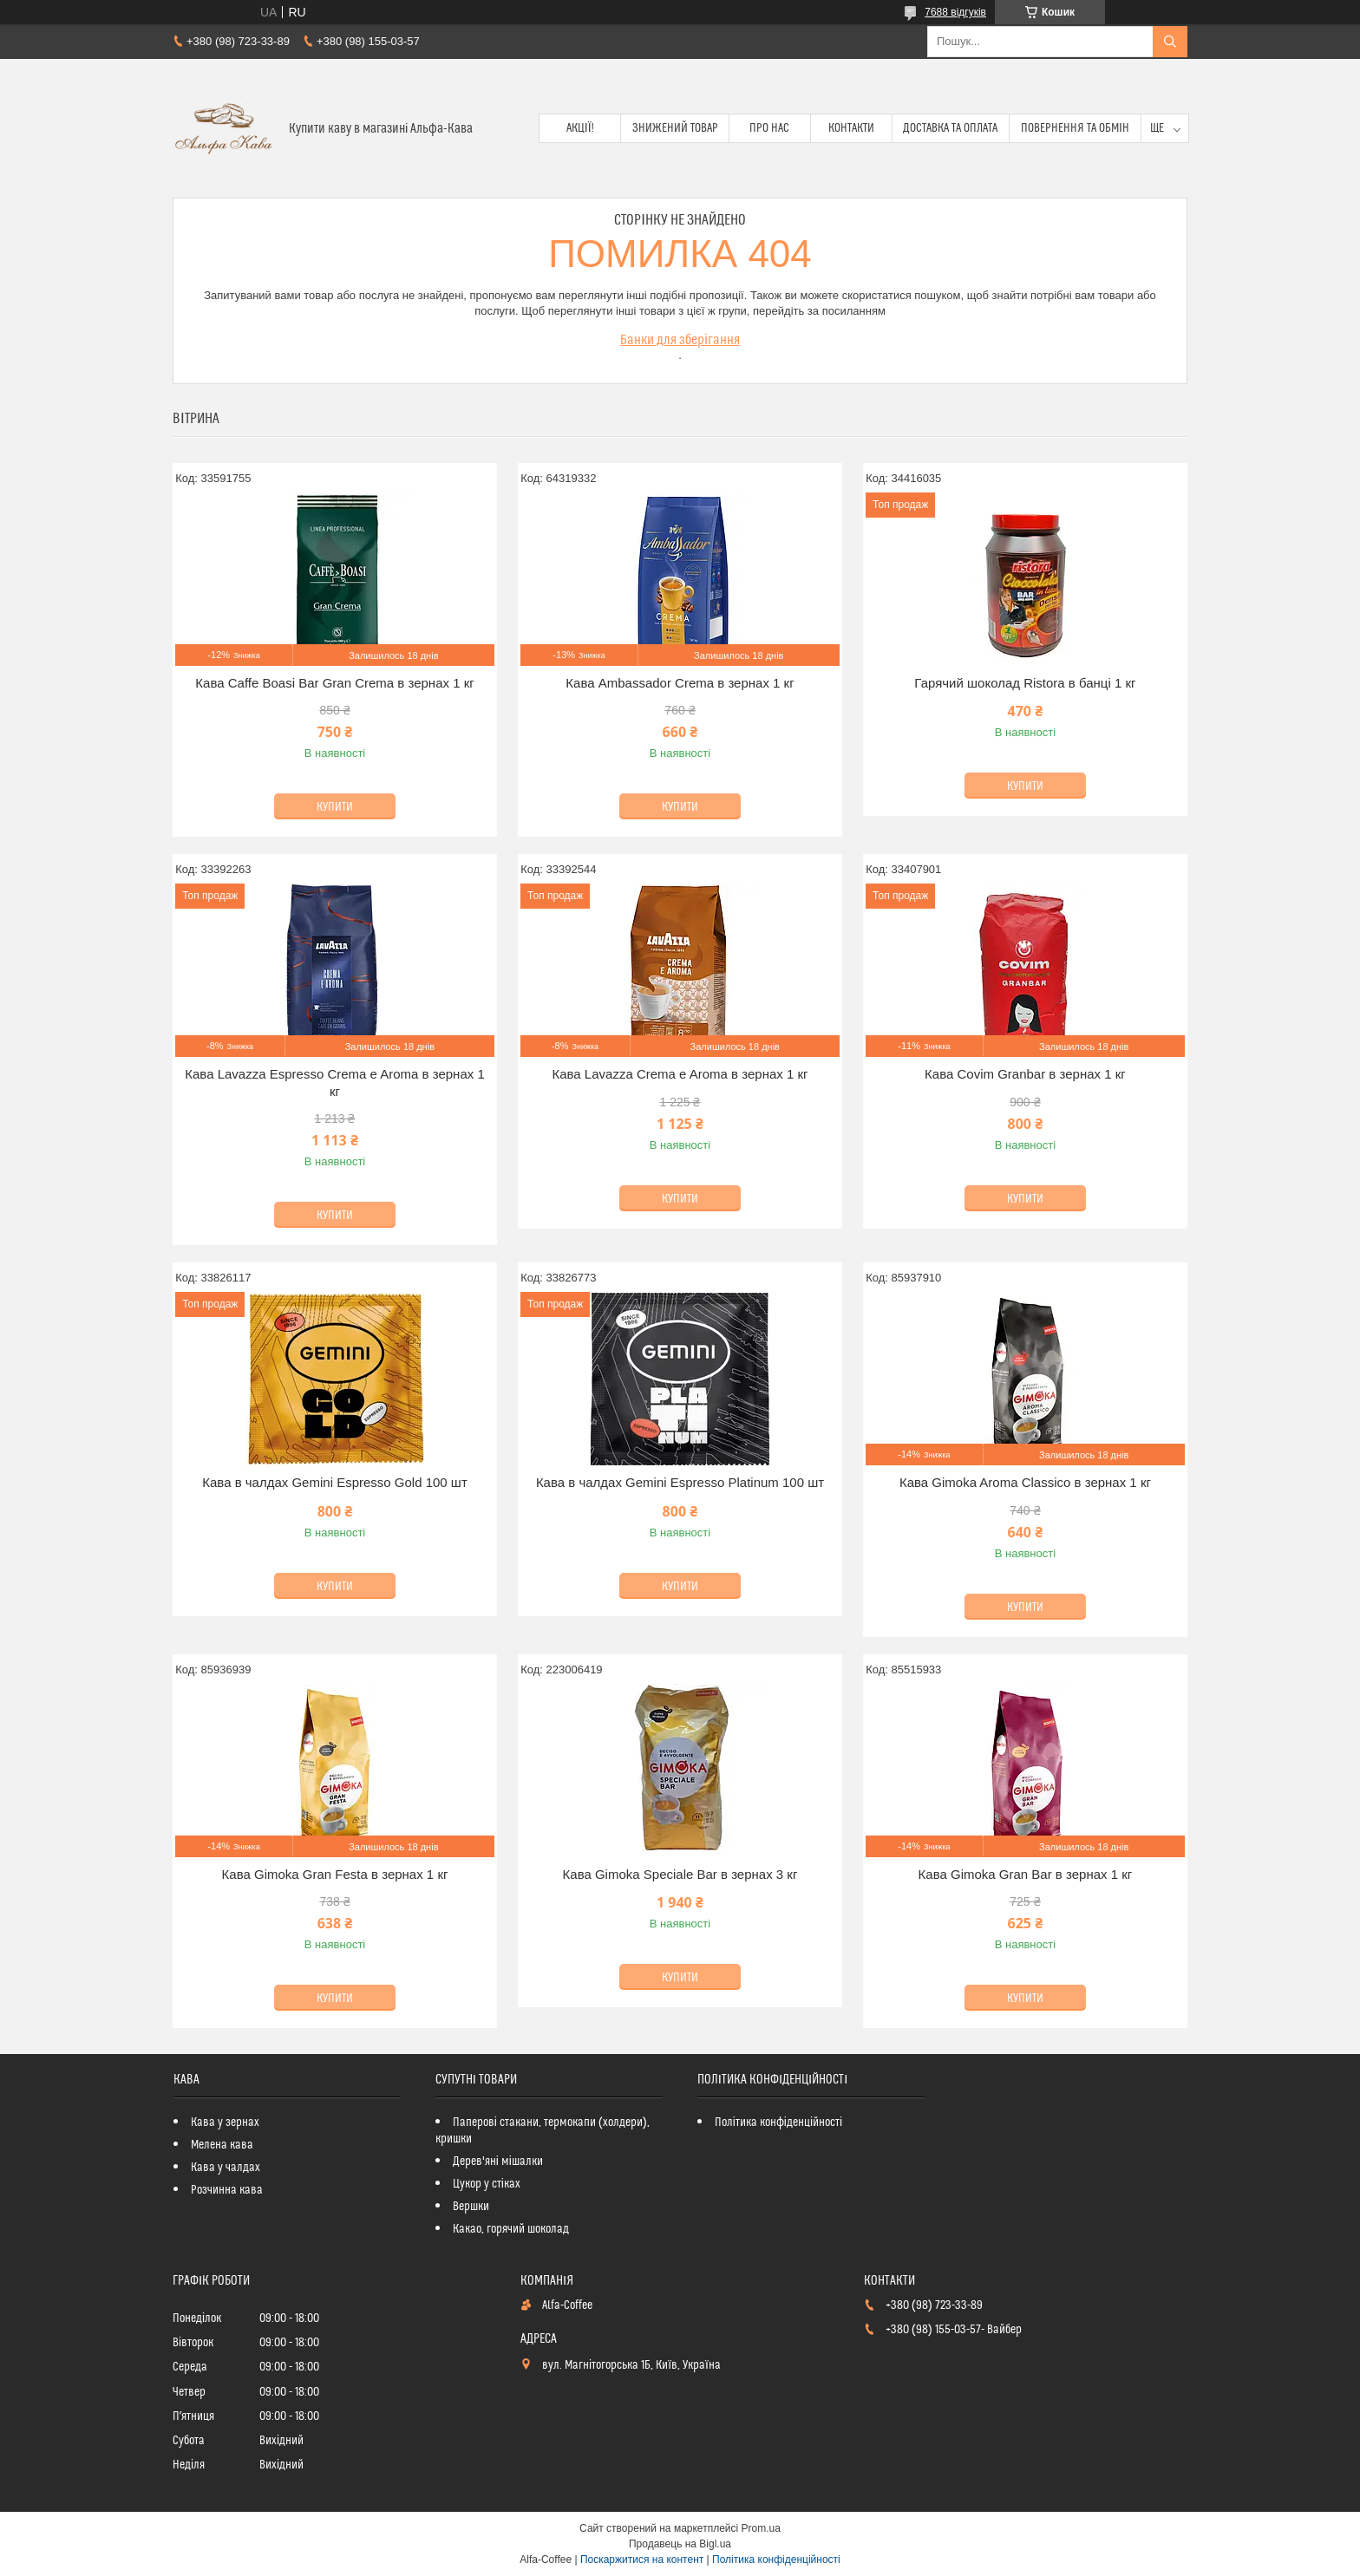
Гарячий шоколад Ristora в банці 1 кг (1024, 682)
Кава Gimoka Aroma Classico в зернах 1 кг (1025, 1482)
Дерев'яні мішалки (498, 2161)
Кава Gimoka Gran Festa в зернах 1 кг (335, 1874)
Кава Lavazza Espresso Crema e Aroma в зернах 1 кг (335, 1082)
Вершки (471, 2207)
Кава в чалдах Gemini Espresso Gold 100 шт (335, 1482)
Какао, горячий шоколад (511, 2229)
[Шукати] (1170, 41)
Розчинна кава (227, 2190)
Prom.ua (761, 2528)
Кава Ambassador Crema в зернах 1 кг (680, 682)
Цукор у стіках (486, 2184)
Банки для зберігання (680, 340)
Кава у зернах (225, 2122)
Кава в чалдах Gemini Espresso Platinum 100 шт (680, 1482)
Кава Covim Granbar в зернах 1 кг (1025, 1073)
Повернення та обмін (1075, 128)
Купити (335, 807)
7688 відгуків (955, 12)
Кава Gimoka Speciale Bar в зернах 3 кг (680, 1874)
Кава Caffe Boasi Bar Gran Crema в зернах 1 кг (334, 682)
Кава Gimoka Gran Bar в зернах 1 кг (1026, 1874)
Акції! (580, 128)
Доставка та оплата (950, 128)
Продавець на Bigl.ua (680, 2544)
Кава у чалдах (225, 2168)
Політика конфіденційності (778, 2122)
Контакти (851, 128)
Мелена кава (222, 2145)
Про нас (769, 128)
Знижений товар (675, 128)
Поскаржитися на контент (641, 2559)
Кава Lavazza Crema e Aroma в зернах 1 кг (680, 1073)
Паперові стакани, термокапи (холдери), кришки (542, 2131)
